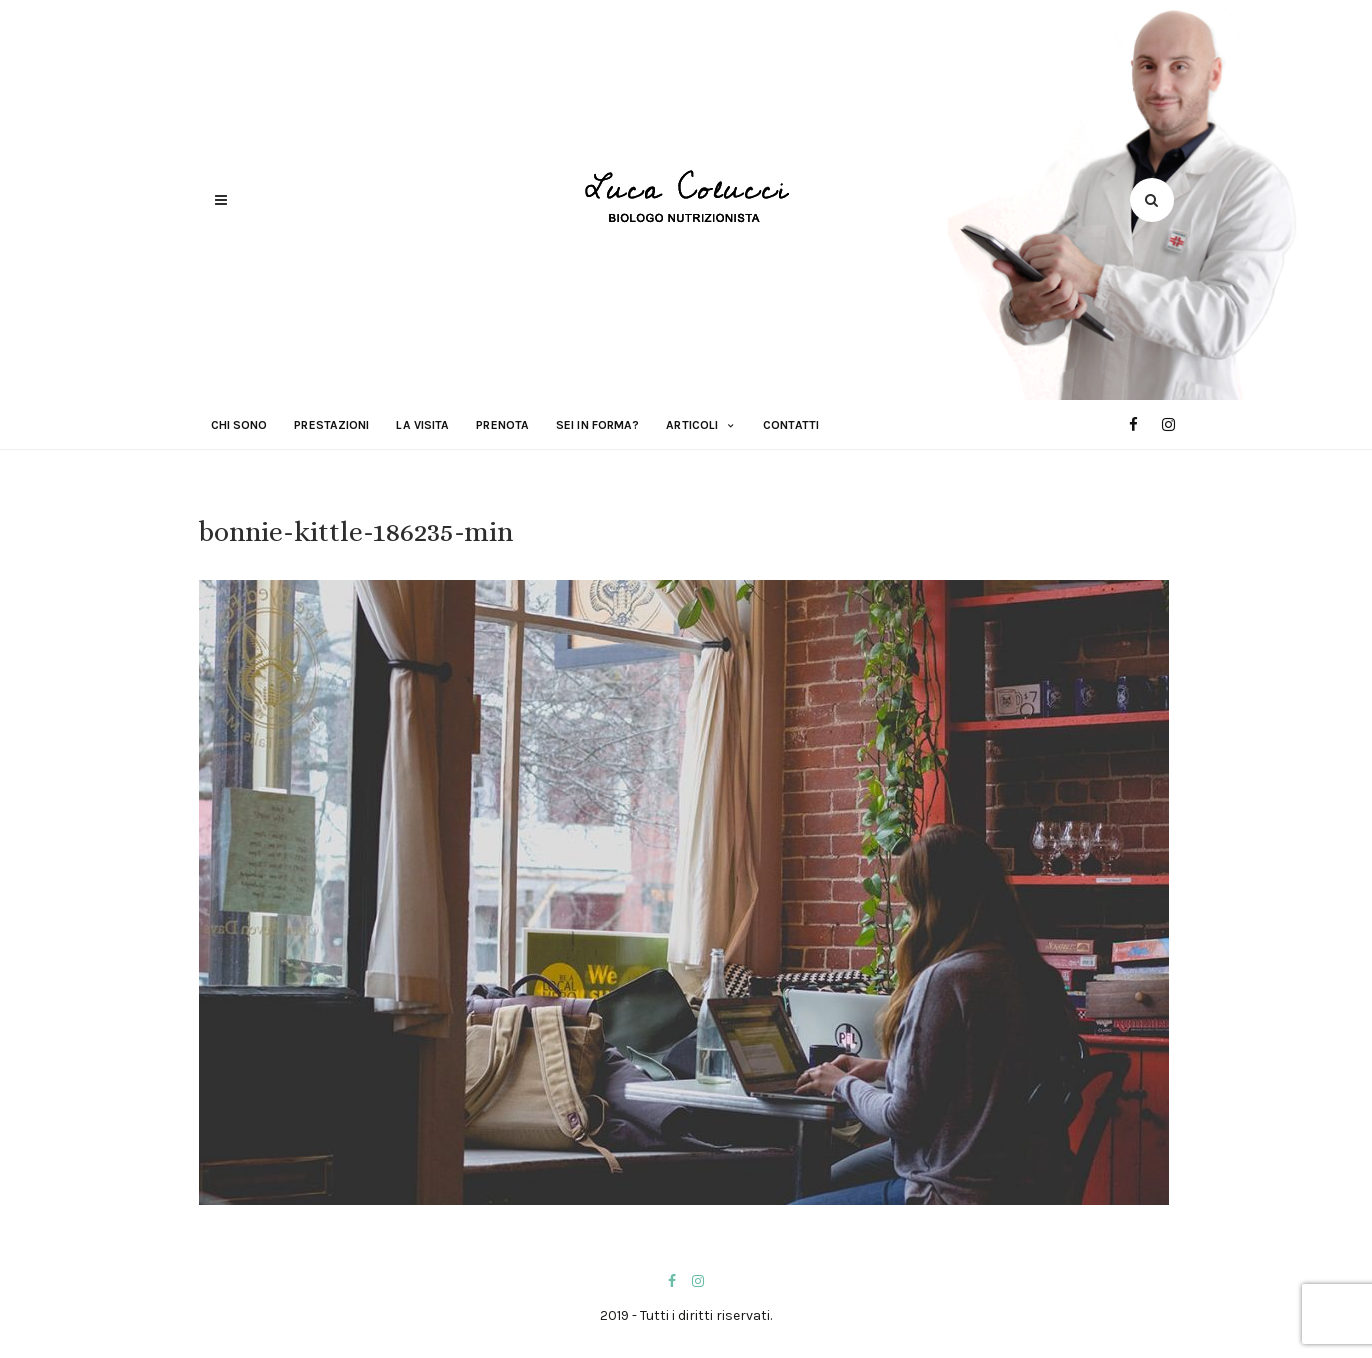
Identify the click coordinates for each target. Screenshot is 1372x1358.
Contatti (791, 425)
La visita (422, 425)
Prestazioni (331, 425)
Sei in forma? (597, 425)
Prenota (502, 425)
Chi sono (239, 425)
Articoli (692, 425)
